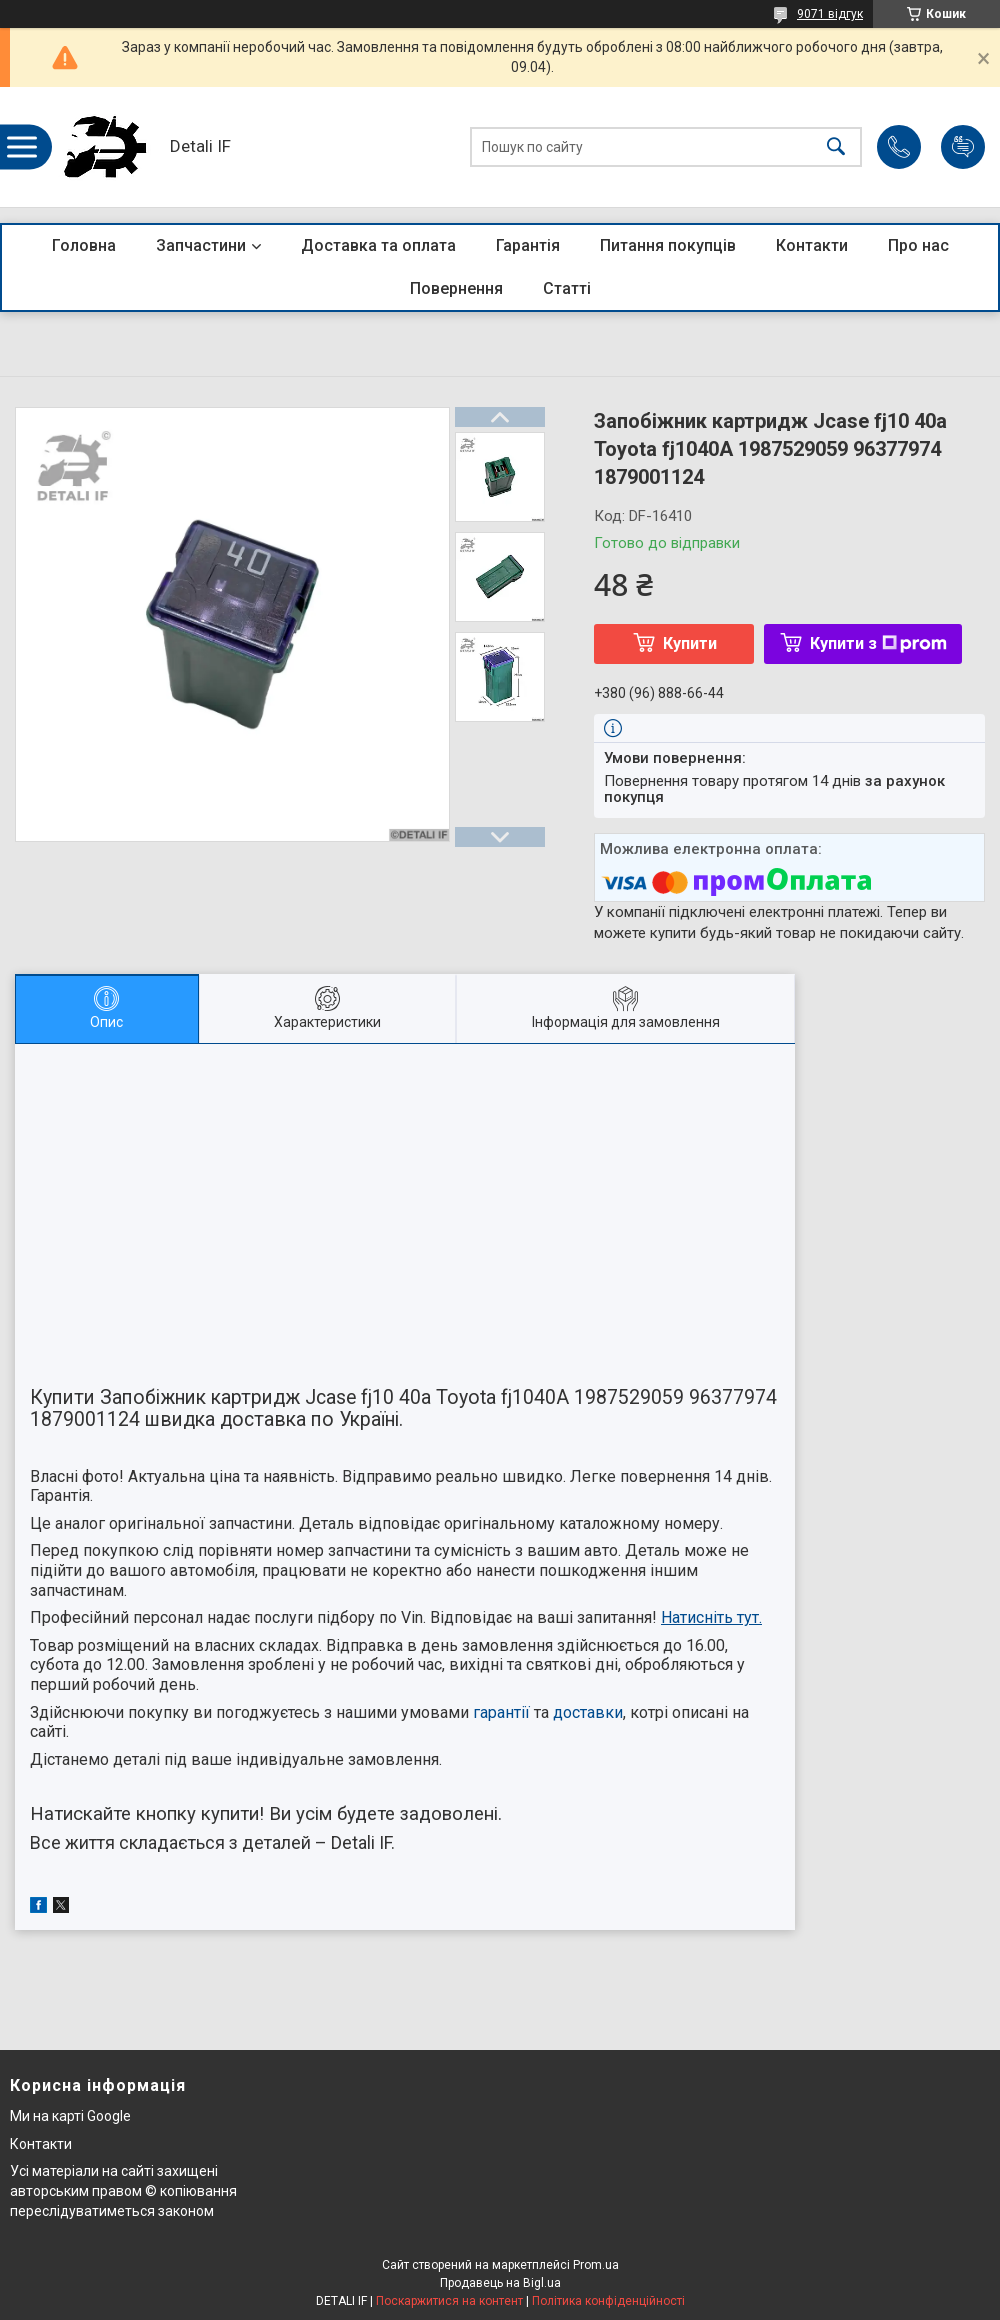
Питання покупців (668, 245)
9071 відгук (830, 14)
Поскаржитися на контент (449, 2301)
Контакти (812, 245)
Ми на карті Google (70, 2116)
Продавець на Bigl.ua (500, 2283)
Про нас (918, 245)
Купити (690, 643)
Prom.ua (596, 2265)
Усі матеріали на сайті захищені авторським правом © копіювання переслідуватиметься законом (123, 2190)
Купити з (878, 643)
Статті (567, 288)
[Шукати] (836, 147)
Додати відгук (963, 147)
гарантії (501, 1712)
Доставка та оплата (378, 245)
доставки (588, 1712)
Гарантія (528, 245)
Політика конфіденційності (608, 2301)
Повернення (456, 288)
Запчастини (201, 245)
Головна (84, 245)
